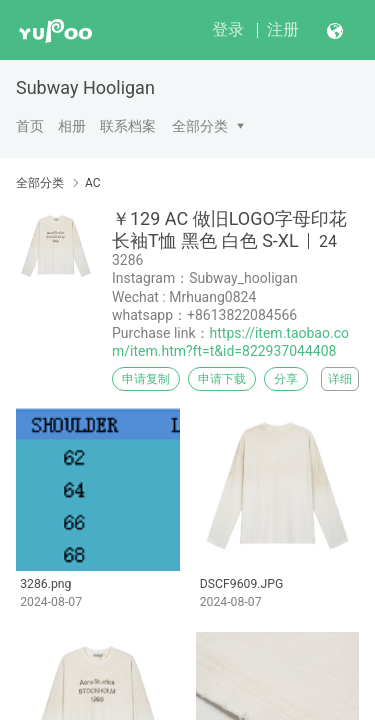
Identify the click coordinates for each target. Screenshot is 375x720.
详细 (340, 379)
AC (93, 183)
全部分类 (200, 126)
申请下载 (222, 379)
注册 (283, 29)
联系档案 (128, 126)
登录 (228, 29)
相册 (72, 126)
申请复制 (146, 379)
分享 (286, 379)
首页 (30, 126)
